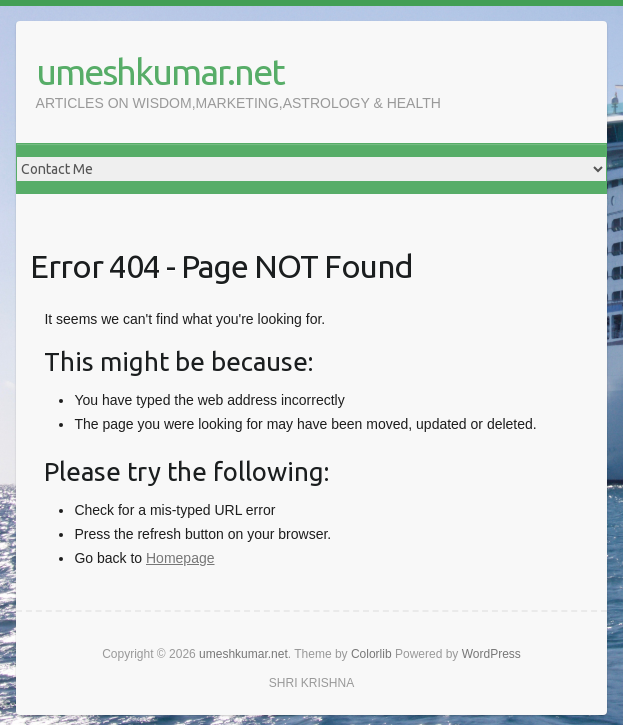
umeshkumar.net (160, 71)
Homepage (180, 558)
